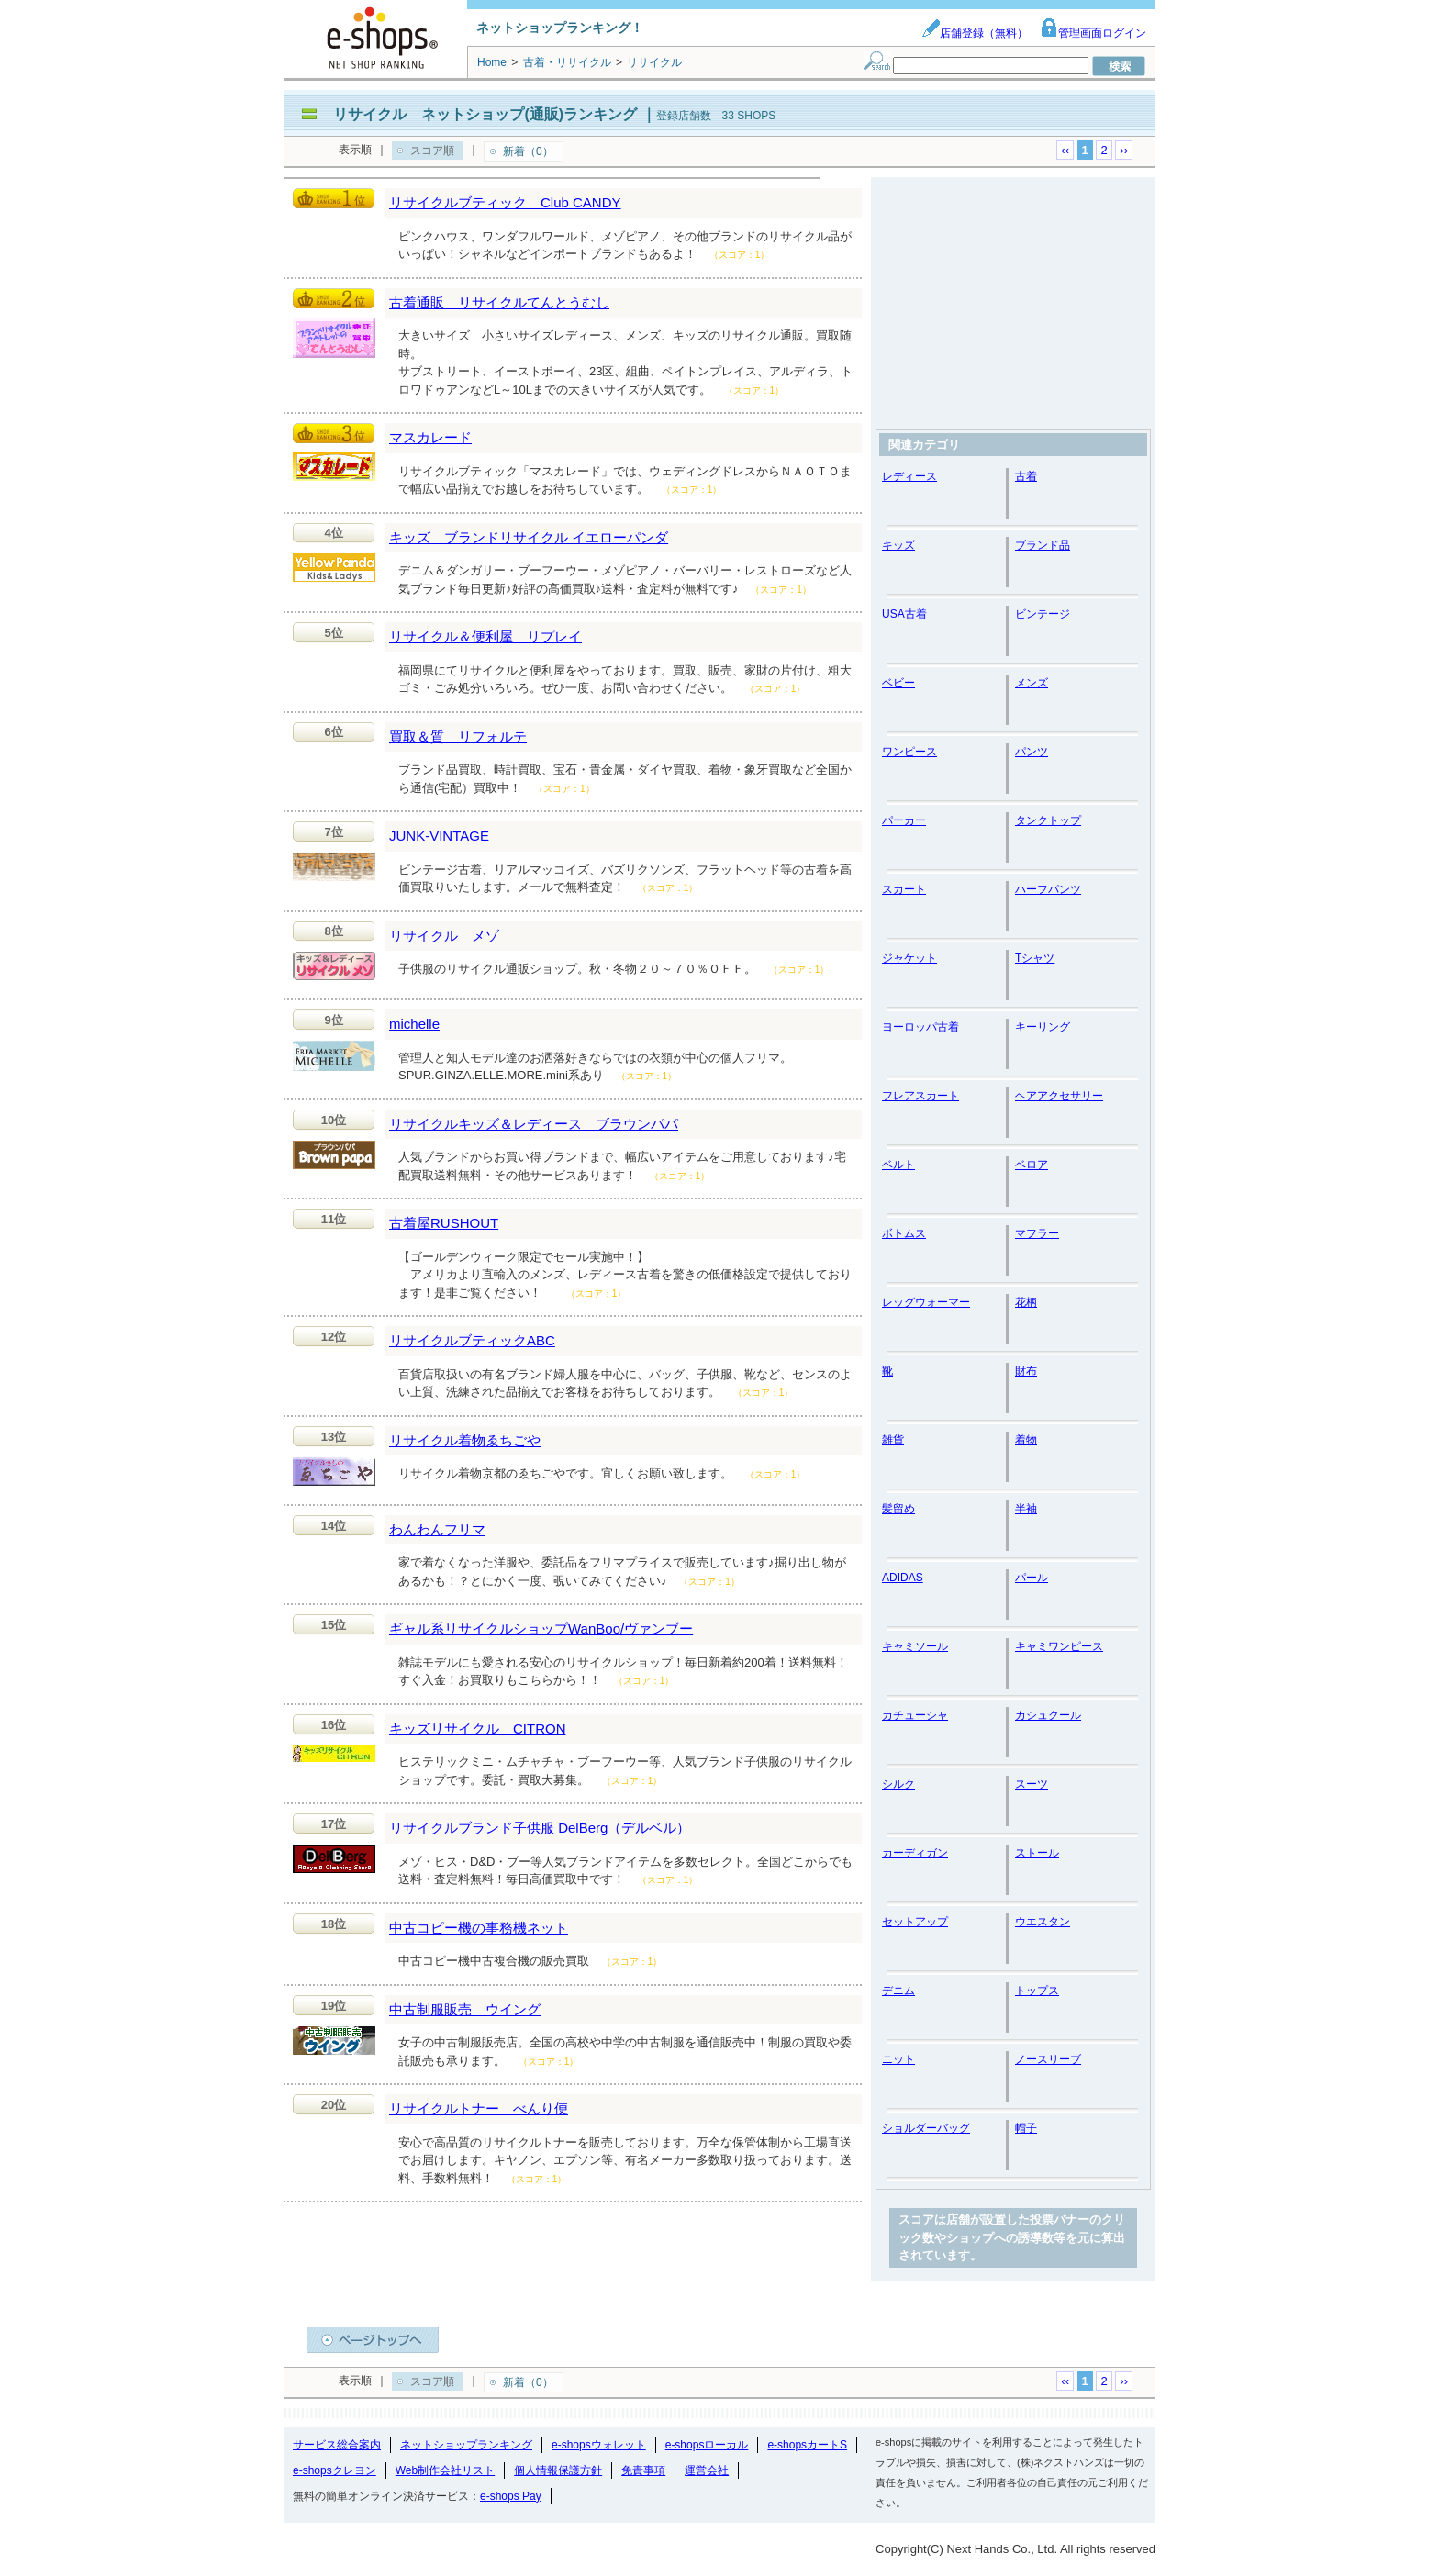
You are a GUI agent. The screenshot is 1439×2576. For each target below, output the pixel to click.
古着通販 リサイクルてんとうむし (499, 302)
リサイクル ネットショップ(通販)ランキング (485, 114)
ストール (1037, 1852)
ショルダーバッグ (926, 2128)
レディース (909, 476)
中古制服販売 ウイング (465, 2009)
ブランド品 (1042, 545)
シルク (898, 1784)
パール (1031, 1577)
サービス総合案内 (337, 2444)
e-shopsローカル (707, 2444)
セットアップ (915, 1921)
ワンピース (909, 751)
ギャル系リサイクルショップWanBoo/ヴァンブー (541, 1628)
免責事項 (643, 2470)
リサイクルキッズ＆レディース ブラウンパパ (533, 1124)
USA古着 (904, 614)
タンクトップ (1048, 820)
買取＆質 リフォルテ (458, 736)
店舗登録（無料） (974, 33)
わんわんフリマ (437, 1529)
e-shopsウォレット (599, 2444)
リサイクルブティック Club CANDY (505, 202)
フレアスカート (920, 1095)
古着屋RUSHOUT (443, 1223)
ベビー (898, 682)
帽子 (1026, 2128)
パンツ (1031, 751)
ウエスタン (1042, 1921)
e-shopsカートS (807, 2444)
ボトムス (904, 1233)
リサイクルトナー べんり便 (478, 2108)
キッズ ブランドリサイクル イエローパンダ (528, 537)
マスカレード (430, 437)
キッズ (898, 545)
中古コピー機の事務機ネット (478, 1927)
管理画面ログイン (1093, 33)
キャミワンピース (1059, 1646)
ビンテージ (1042, 614)
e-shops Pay (510, 2496)
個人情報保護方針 (558, 2470)
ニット (898, 2059)
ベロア (1031, 1164)
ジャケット (909, 958)
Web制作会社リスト (445, 2470)
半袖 (1026, 1508)
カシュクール (1048, 1715)
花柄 (1026, 1302)
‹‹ (1065, 150)
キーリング (1042, 1026)
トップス (1037, 1990)
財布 (1026, 1371)
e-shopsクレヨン (334, 2470)
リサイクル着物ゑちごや (465, 1440)
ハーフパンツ (1048, 889)
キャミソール (915, 1646)
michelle (414, 1024)
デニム (898, 1990)
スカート (904, 889)
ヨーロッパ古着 (920, 1026)
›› (1124, 150)
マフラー (1037, 1233)
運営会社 (707, 2470)
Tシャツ (1034, 958)
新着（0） (528, 151)
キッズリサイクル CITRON (477, 1728)
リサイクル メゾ (444, 935)
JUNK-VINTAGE (439, 835)
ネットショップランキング (466, 2444)
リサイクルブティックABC (472, 1340)
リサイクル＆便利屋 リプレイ (485, 636)
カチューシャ (915, 1715)
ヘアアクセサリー (1059, 1095)
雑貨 (893, 1439)
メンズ (1031, 682)
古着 (1026, 476)
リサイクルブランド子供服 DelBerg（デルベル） (539, 1827)
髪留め (898, 1508)
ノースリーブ (1048, 2059)
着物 (1026, 1439)
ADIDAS (902, 1577)
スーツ (1031, 1784)
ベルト (898, 1164)
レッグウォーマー (926, 1302)
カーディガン (915, 1852)
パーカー (904, 820)
